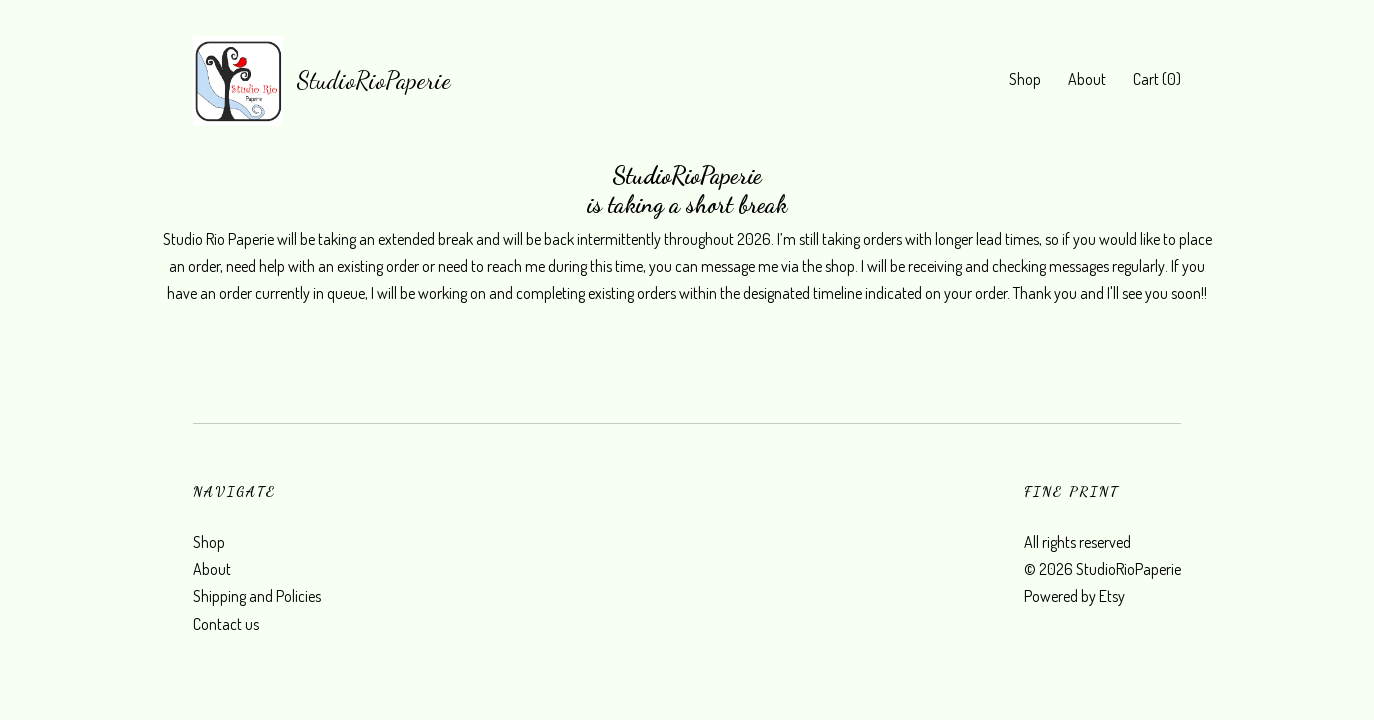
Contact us (226, 624)
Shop (1025, 79)
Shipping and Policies (257, 596)
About (1087, 79)
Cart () (1157, 79)
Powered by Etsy (1074, 596)
